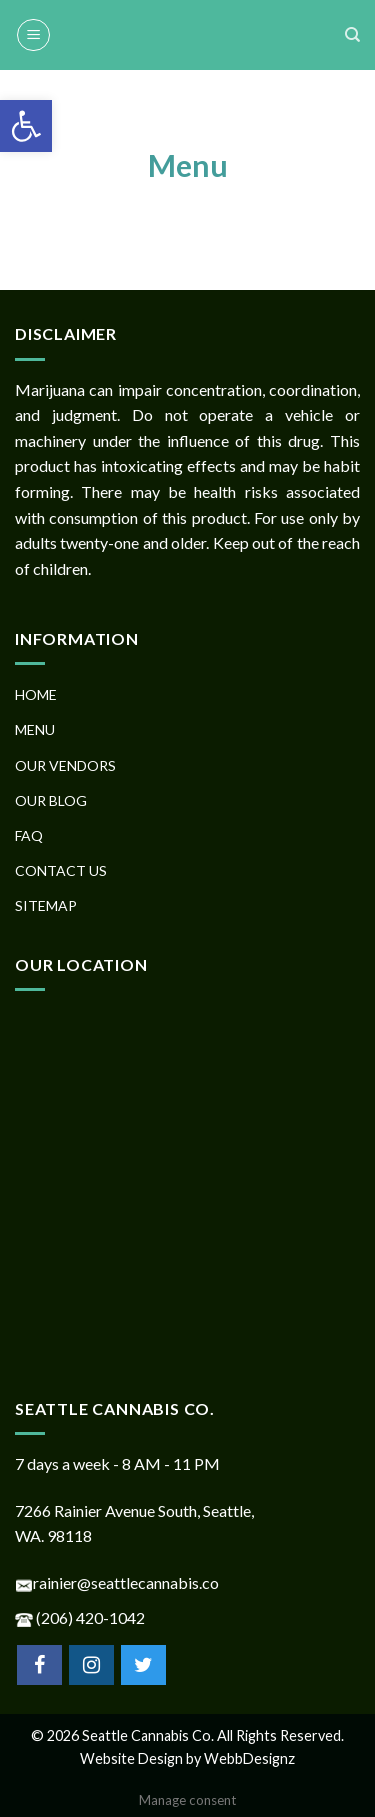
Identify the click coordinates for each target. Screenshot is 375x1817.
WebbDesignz (249, 1758)
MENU (35, 729)
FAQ (29, 835)
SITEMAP (46, 905)
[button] (26, 126)
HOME (36, 694)
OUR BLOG (51, 800)
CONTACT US (61, 870)
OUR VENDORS (65, 765)
